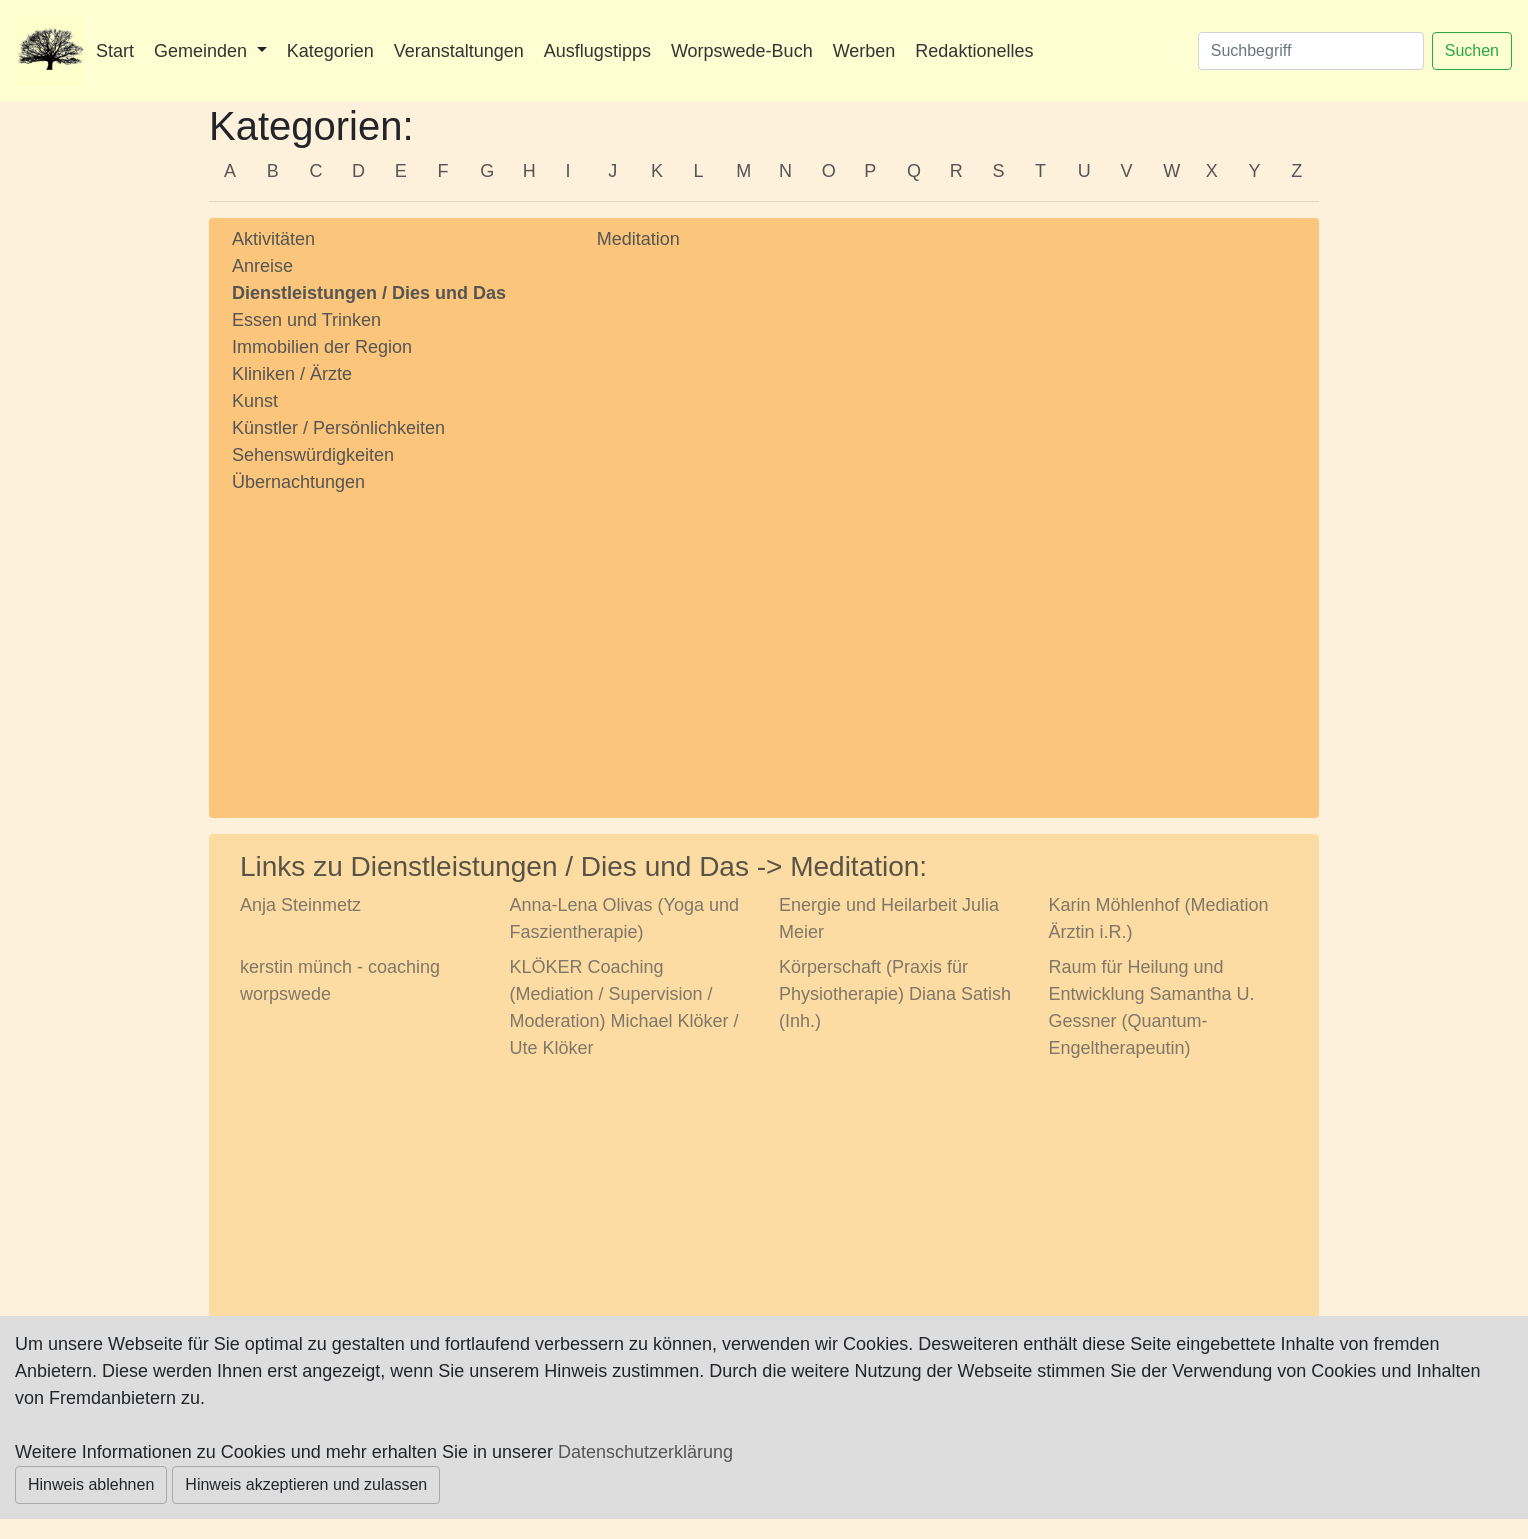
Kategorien (330, 51)
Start (115, 51)
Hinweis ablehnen (91, 1484)
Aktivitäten (273, 239)
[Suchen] (1311, 51)
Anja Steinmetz (300, 905)
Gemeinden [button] (203, 51)
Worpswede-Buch (742, 51)
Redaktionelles (974, 51)
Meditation (638, 239)
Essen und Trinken (306, 320)
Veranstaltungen (459, 51)
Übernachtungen (298, 482)
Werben (864, 51)
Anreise (262, 266)
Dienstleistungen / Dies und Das (369, 293)
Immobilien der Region (322, 347)
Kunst (255, 401)
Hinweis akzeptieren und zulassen (306, 1484)
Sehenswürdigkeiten (313, 455)
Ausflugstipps (597, 51)
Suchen (1472, 50)
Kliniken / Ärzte (292, 374)
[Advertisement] (399, 637)
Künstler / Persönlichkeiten (338, 428)
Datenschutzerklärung (645, 1452)
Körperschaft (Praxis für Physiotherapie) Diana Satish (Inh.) (895, 994)
